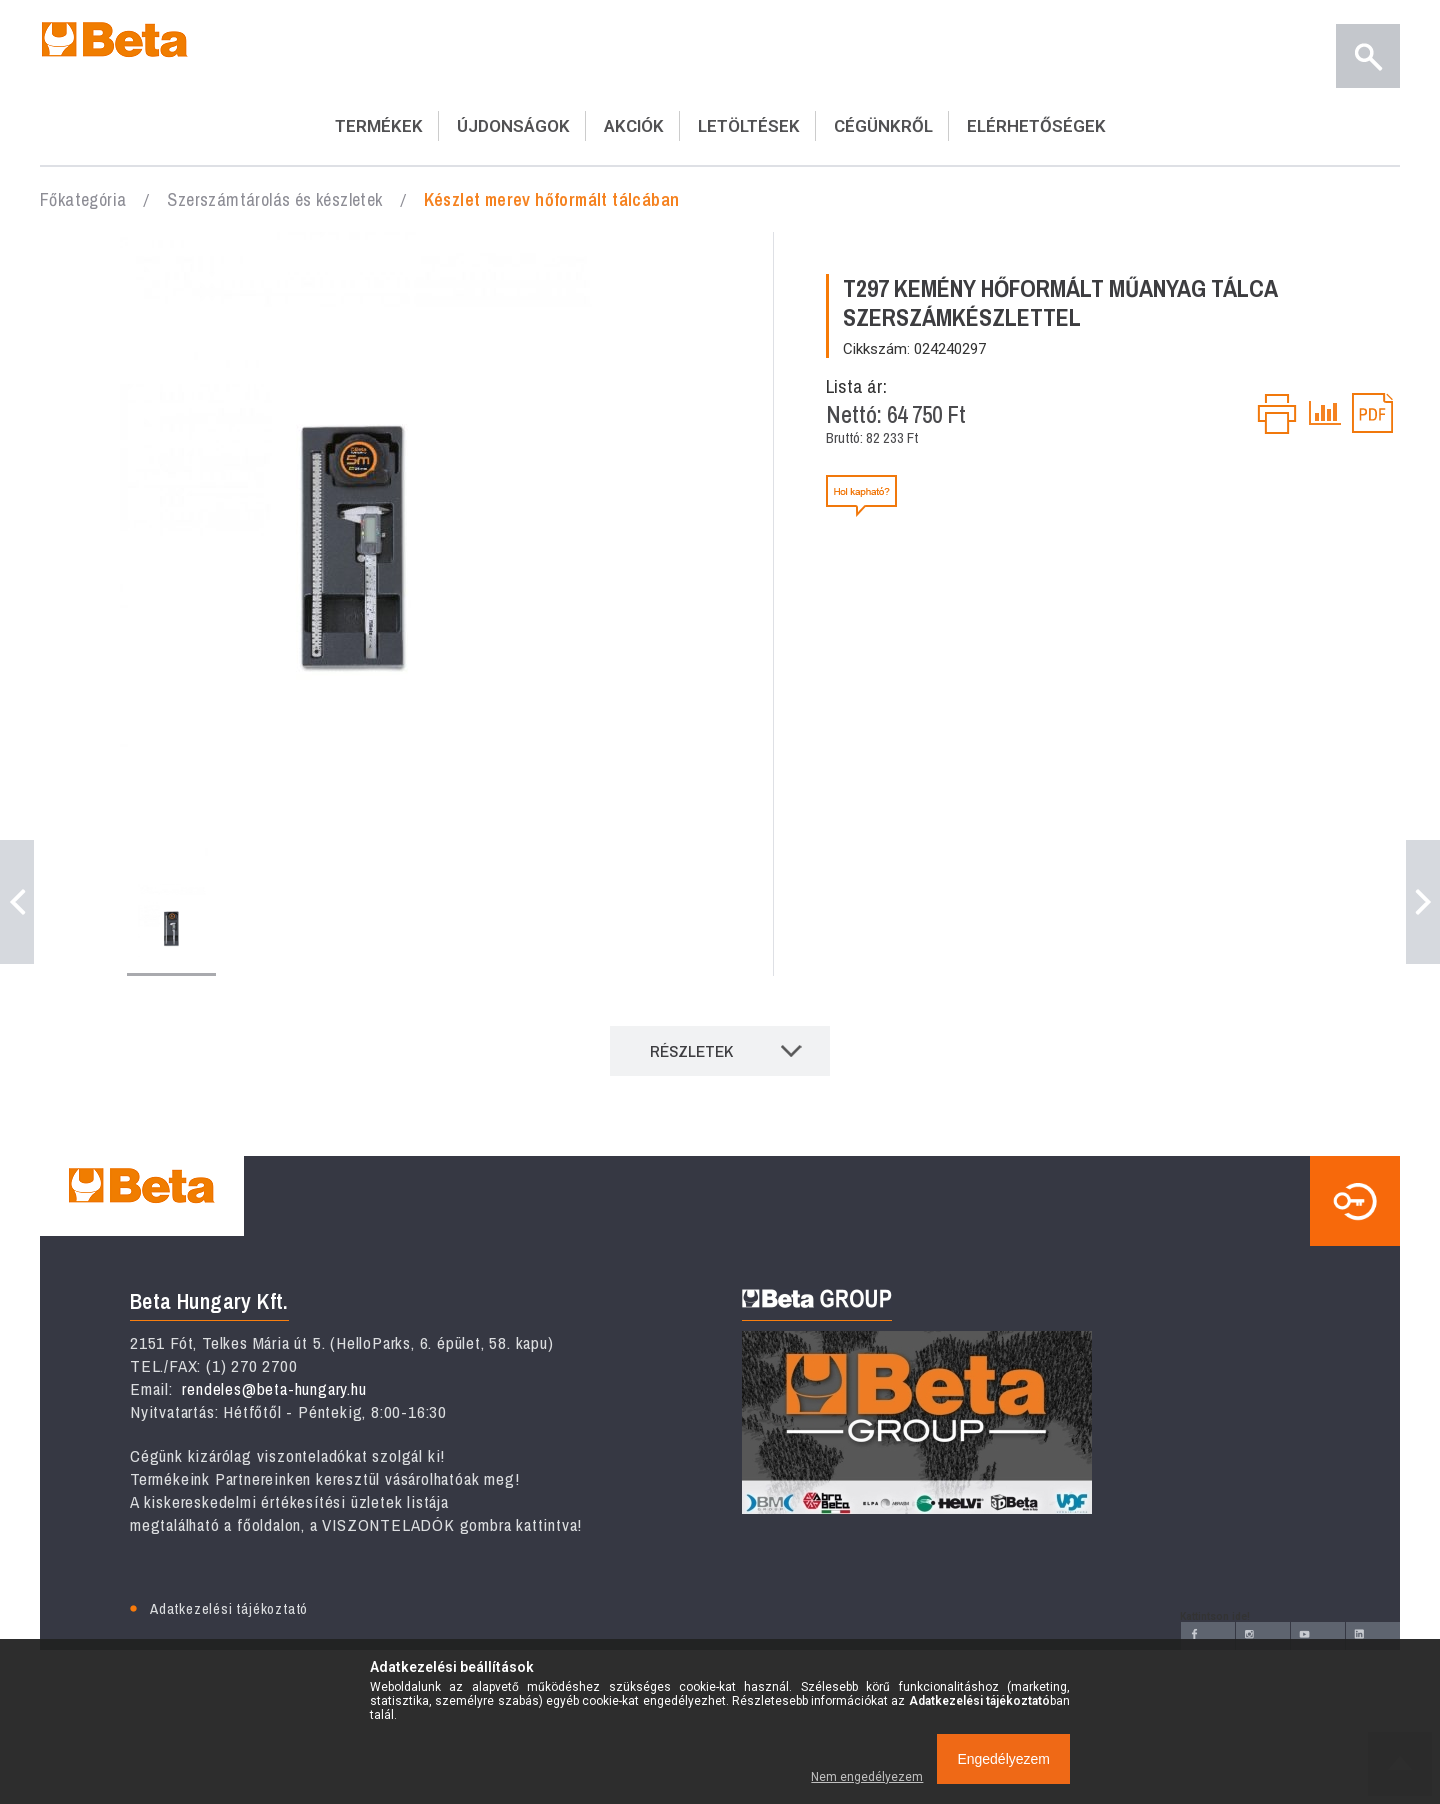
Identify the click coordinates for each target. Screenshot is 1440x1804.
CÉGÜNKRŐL (883, 126)
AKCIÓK (634, 126)
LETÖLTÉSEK (749, 126)
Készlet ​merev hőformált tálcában (552, 199)
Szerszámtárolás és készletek (274, 199)
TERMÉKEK (379, 126)
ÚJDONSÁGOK (513, 126)
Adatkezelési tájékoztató (229, 1608)
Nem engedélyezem (867, 1777)
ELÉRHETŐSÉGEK (1036, 126)
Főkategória (83, 199)
